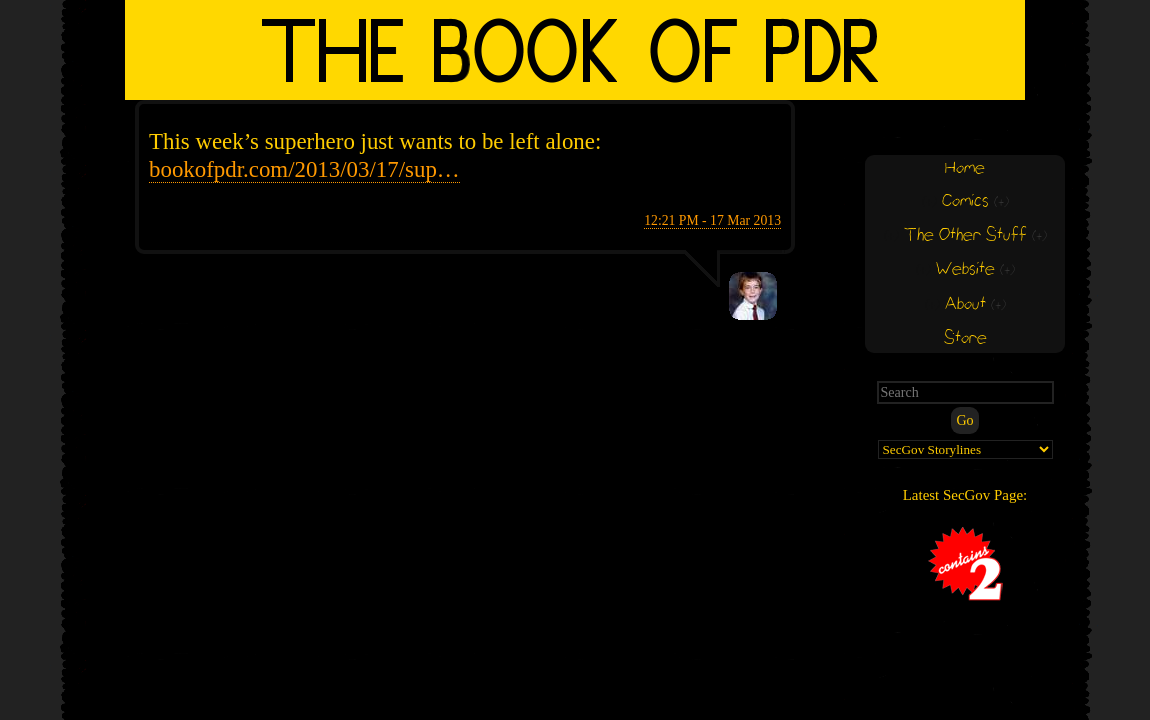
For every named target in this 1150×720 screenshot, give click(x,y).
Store (965, 338)
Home (965, 168)
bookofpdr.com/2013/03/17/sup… (304, 169)
